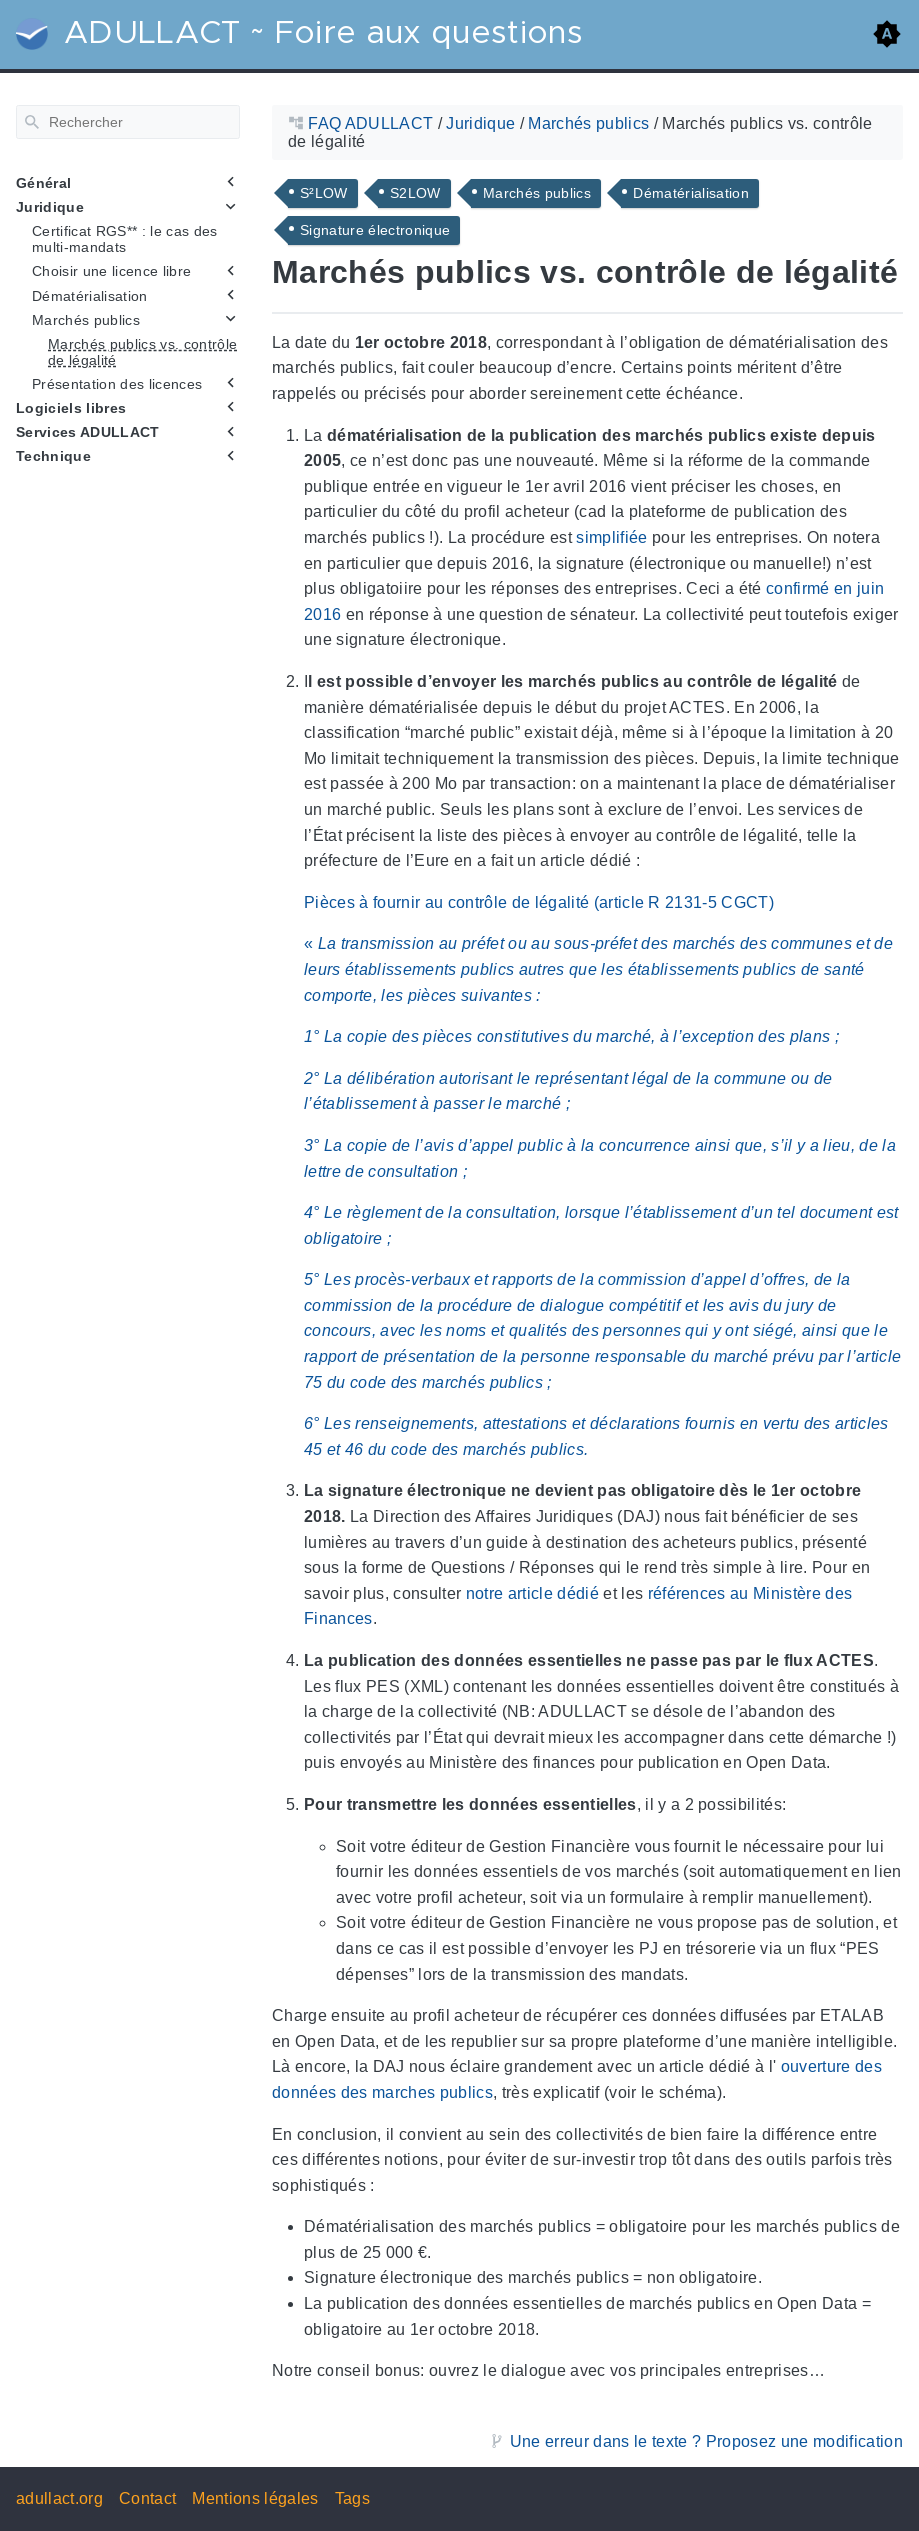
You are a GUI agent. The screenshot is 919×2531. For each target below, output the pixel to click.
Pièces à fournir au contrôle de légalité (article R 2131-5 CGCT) (539, 902)
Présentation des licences (117, 384)
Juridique (50, 207)
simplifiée (611, 537)
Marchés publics (86, 319)
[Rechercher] (128, 122)
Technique (53, 456)
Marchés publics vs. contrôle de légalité (142, 352)
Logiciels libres (71, 408)
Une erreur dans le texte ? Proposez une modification (706, 2441)
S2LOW (415, 193)
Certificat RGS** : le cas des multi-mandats (125, 239)
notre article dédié (532, 1593)
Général (43, 183)
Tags (352, 2498)
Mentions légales (255, 2498)
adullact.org (59, 2498)
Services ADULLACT (88, 432)
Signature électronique (375, 230)
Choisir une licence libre (111, 271)
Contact (147, 2498)
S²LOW (324, 193)
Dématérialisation (90, 295)
